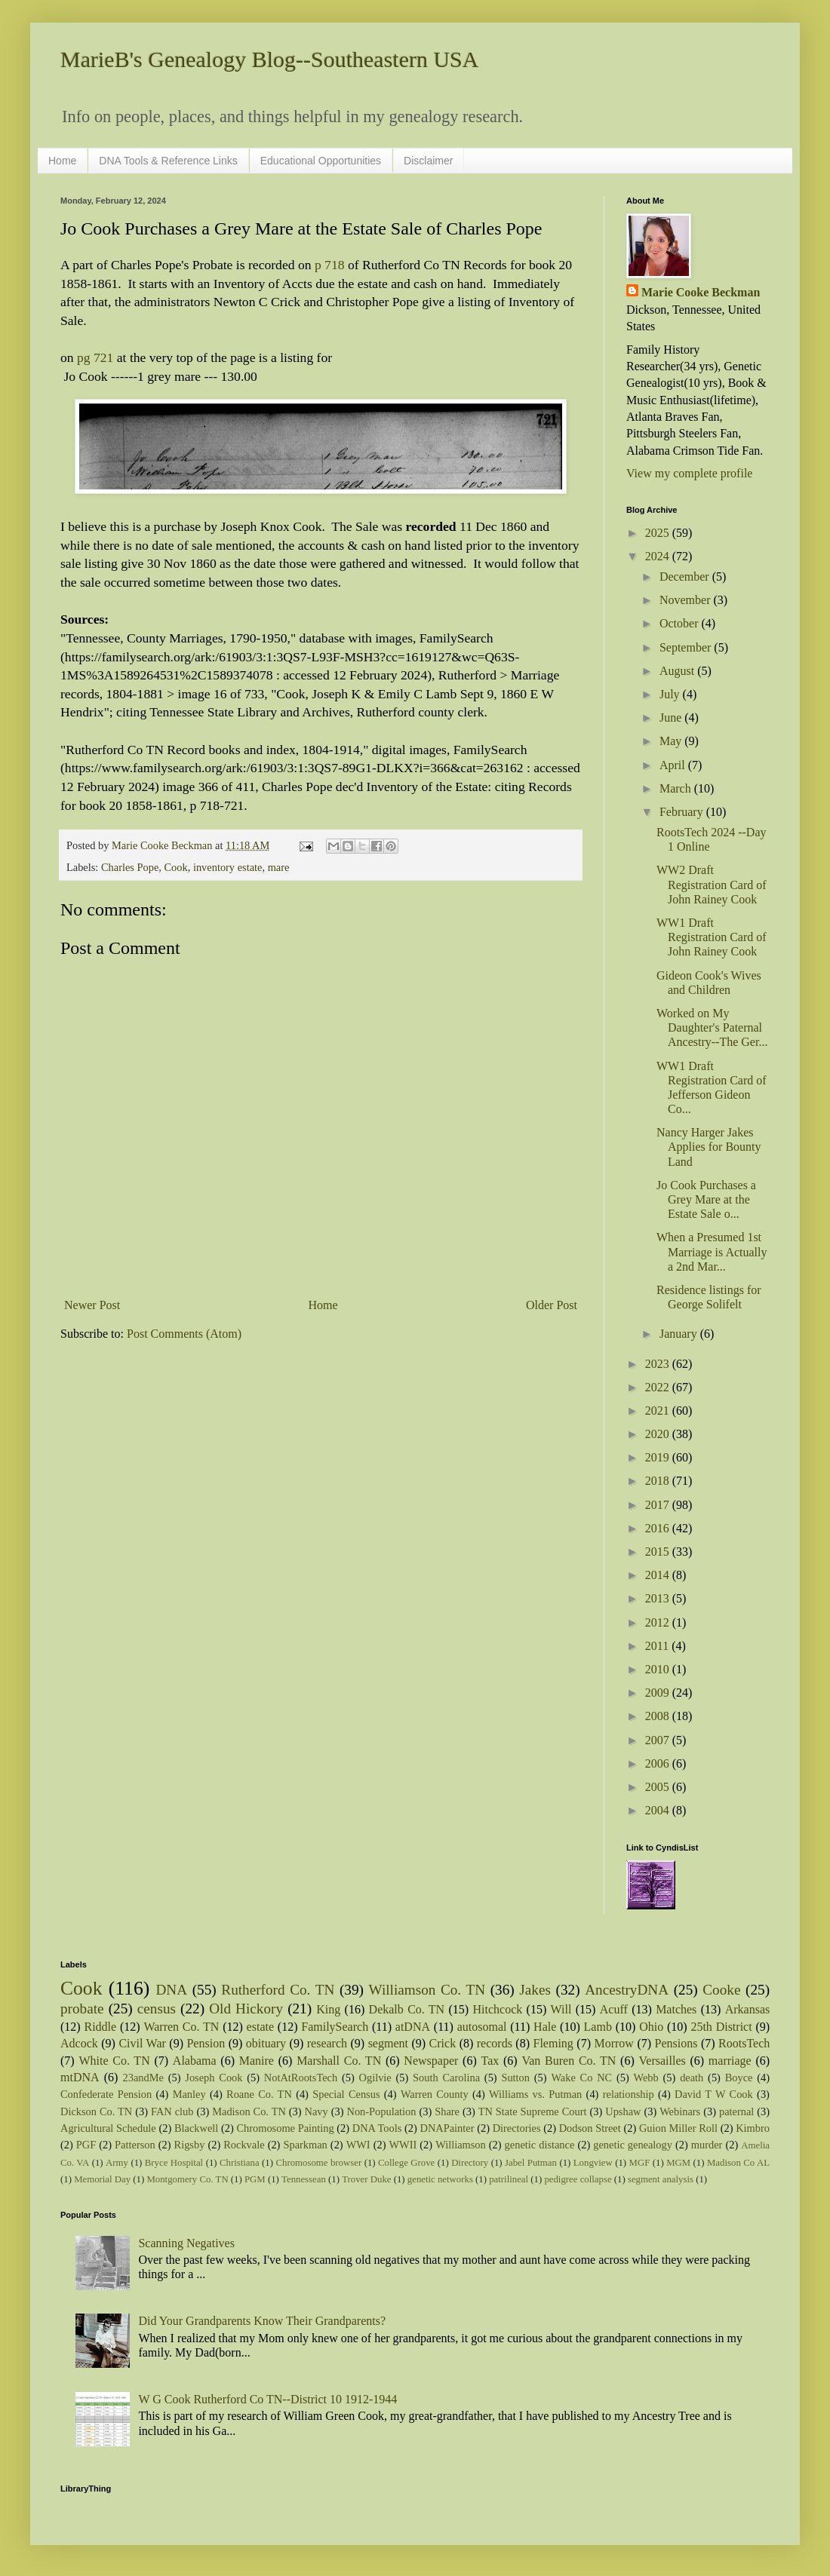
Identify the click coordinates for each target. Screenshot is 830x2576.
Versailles (662, 2060)
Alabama (195, 2060)
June (671, 717)
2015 (658, 1551)
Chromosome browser (319, 2162)
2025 (658, 532)
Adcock (79, 2043)
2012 (658, 1622)
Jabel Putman (531, 2162)
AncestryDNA (627, 1990)
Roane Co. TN (259, 2094)
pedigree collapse (577, 2179)
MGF (639, 2162)
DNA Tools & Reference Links (168, 161)
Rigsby (189, 2145)
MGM (678, 2162)
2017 (658, 1504)
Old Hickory (246, 2008)
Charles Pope (129, 867)
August (678, 670)
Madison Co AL (738, 2162)
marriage (730, 2060)
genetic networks (440, 2179)
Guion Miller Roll (678, 2128)
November (686, 599)
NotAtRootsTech (300, 2078)
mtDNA (80, 2077)
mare (279, 867)
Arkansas (747, 2009)
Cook (176, 867)
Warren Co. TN (181, 2026)
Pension (205, 2043)
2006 (658, 1763)
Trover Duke (366, 2179)
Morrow (613, 2043)
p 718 (330, 264)
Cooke (721, 1990)
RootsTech (744, 2043)
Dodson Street (590, 2128)
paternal (736, 2111)
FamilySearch (334, 2026)
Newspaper (431, 2060)
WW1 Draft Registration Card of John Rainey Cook (711, 937)
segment (388, 2043)
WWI (358, 2145)
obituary (266, 2043)
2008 (658, 1716)
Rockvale (243, 2145)
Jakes (535, 1990)
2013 (658, 1598)
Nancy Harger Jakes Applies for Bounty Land (708, 1146)
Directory (469, 2162)
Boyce (739, 2078)
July (671, 694)
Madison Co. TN (249, 2111)
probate (82, 2008)
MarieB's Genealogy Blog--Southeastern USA (269, 59)
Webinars (679, 2111)
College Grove (406, 2162)
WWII (403, 2145)
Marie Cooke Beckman (700, 292)
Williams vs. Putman (535, 2094)
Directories (517, 2128)
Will (561, 2009)
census (156, 2008)
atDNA (412, 2026)
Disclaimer (428, 161)
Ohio (651, 2026)
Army (117, 2162)
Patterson (135, 2145)
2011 (658, 1645)
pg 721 (95, 357)
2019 (658, 1457)
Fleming (553, 2043)
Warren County (435, 2094)
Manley (189, 2094)
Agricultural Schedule (108, 2128)
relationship (628, 2094)
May (671, 740)
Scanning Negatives (186, 2243)
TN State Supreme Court (532, 2111)
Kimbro (753, 2128)
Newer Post (92, 1305)
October (680, 623)
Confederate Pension (106, 2094)
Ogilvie (375, 2078)
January (679, 1333)
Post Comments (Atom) (184, 1333)
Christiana (240, 2162)
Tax (490, 2060)
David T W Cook (714, 2094)
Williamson (460, 2145)
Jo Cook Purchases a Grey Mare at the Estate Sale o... (706, 1199)
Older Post (551, 1305)
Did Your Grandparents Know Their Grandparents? (262, 2320)
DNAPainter (447, 2128)
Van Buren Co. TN (568, 2060)
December (685, 576)
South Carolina (446, 2078)
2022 (658, 1387)
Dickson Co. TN (96, 2111)
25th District (721, 2026)
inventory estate (228, 867)
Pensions (676, 2043)
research (327, 2043)
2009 (658, 1692)
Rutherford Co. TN (277, 1990)
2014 (658, 1575)
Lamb (598, 2026)
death (691, 2078)
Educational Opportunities (320, 161)
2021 (658, 1410)
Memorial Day (102, 2179)
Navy (316, 2111)
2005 (658, 1786)
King (328, 2009)
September (686, 647)
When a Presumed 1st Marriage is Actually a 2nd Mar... (711, 1251)
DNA (172, 1990)
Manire (256, 2060)
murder (707, 2145)
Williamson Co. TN (427, 1990)
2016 (658, 1528)
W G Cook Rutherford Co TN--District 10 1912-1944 (267, 2399)
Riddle (100, 2026)
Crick (442, 2043)
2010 (658, 1669)
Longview (593, 2162)
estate (260, 2026)
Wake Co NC (581, 2078)
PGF (86, 2145)
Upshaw (623, 2111)
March (676, 788)
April (673, 765)
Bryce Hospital (174, 2162)
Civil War (141, 2043)
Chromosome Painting (285, 2128)
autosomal (482, 2026)
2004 (658, 1810)
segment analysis (660, 2179)
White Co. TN (113, 2060)
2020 (658, 1434)
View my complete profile (689, 473)
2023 (658, 1363)
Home (62, 161)
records (494, 2043)
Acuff (614, 2009)
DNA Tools (377, 2128)
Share (447, 2111)
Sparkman (305, 2145)
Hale (544, 2026)
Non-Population (382, 2111)
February (682, 811)
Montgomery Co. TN (187, 2179)
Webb (646, 2078)
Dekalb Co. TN (407, 2009)
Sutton (515, 2078)
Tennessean (303, 2179)
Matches (676, 2009)
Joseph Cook (213, 2078)
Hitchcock (498, 2009)
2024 (658, 556)
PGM (255, 2179)
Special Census (346, 2094)
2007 (658, 1740)
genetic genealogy (632, 2145)
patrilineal (508, 2179)
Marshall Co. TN (339, 2060)
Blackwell (196, 2128)
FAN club (172, 2111)
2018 (658, 1480)
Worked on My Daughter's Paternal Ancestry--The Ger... (711, 1027)
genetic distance (540, 2145)
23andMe (143, 2078)
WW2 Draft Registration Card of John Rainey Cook (711, 884)
